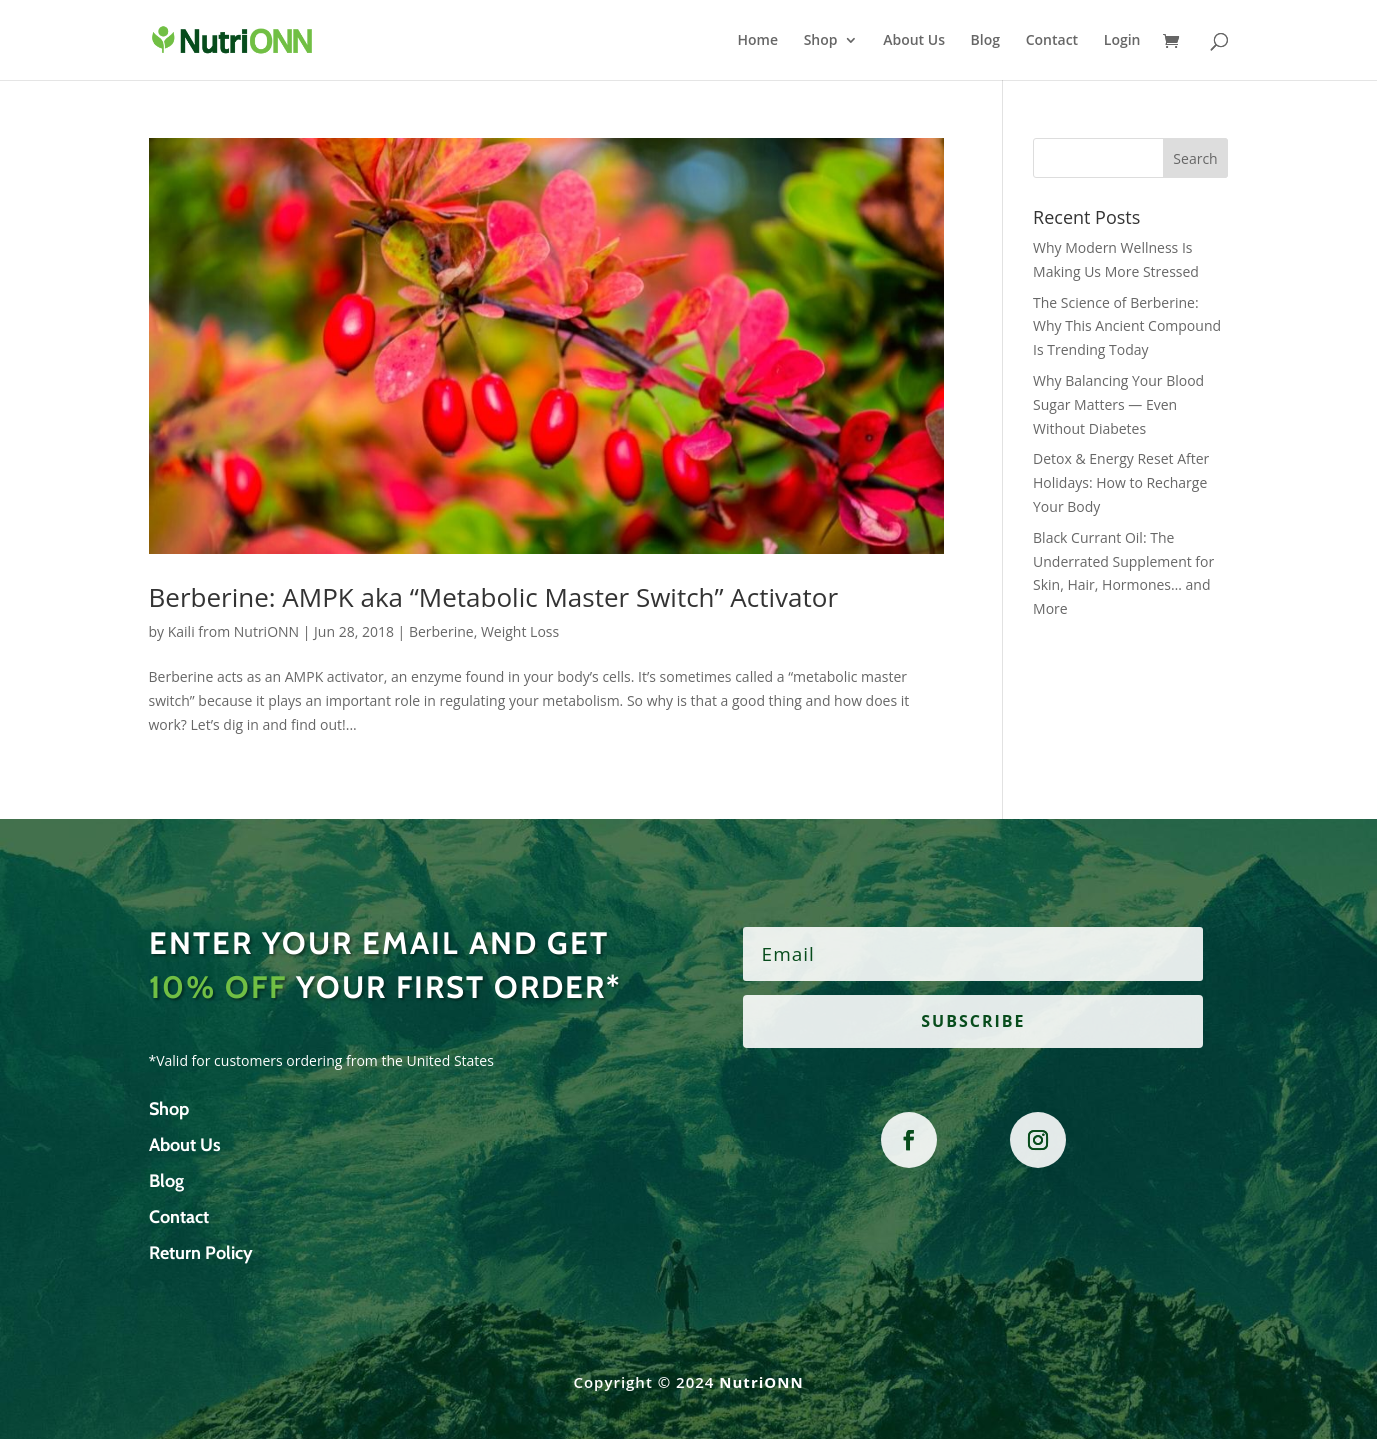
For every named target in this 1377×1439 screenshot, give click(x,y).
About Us (914, 41)
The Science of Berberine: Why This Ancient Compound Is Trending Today (1127, 326)
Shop (821, 41)
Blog (985, 41)
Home (758, 41)
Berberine (441, 631)
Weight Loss (520, 631)
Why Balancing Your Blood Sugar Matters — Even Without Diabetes (1118, 404)
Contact (1052, 41)
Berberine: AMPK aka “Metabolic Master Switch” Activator (494, 597)
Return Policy (201, 1253)
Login (1122, 41)
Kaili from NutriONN (233, 631)
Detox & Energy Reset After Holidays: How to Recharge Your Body (1121, 482)
